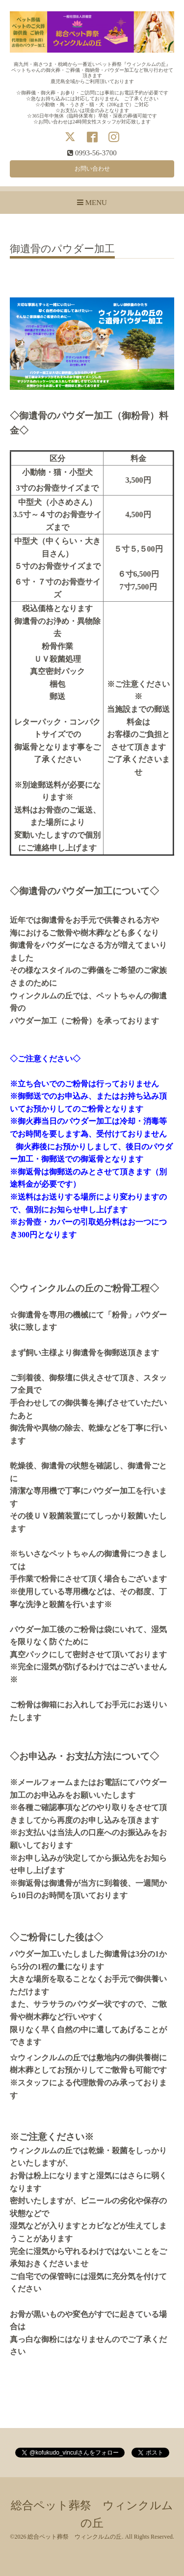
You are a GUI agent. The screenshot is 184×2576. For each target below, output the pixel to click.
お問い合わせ (92, 168)
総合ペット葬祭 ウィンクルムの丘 (74, 2536)
